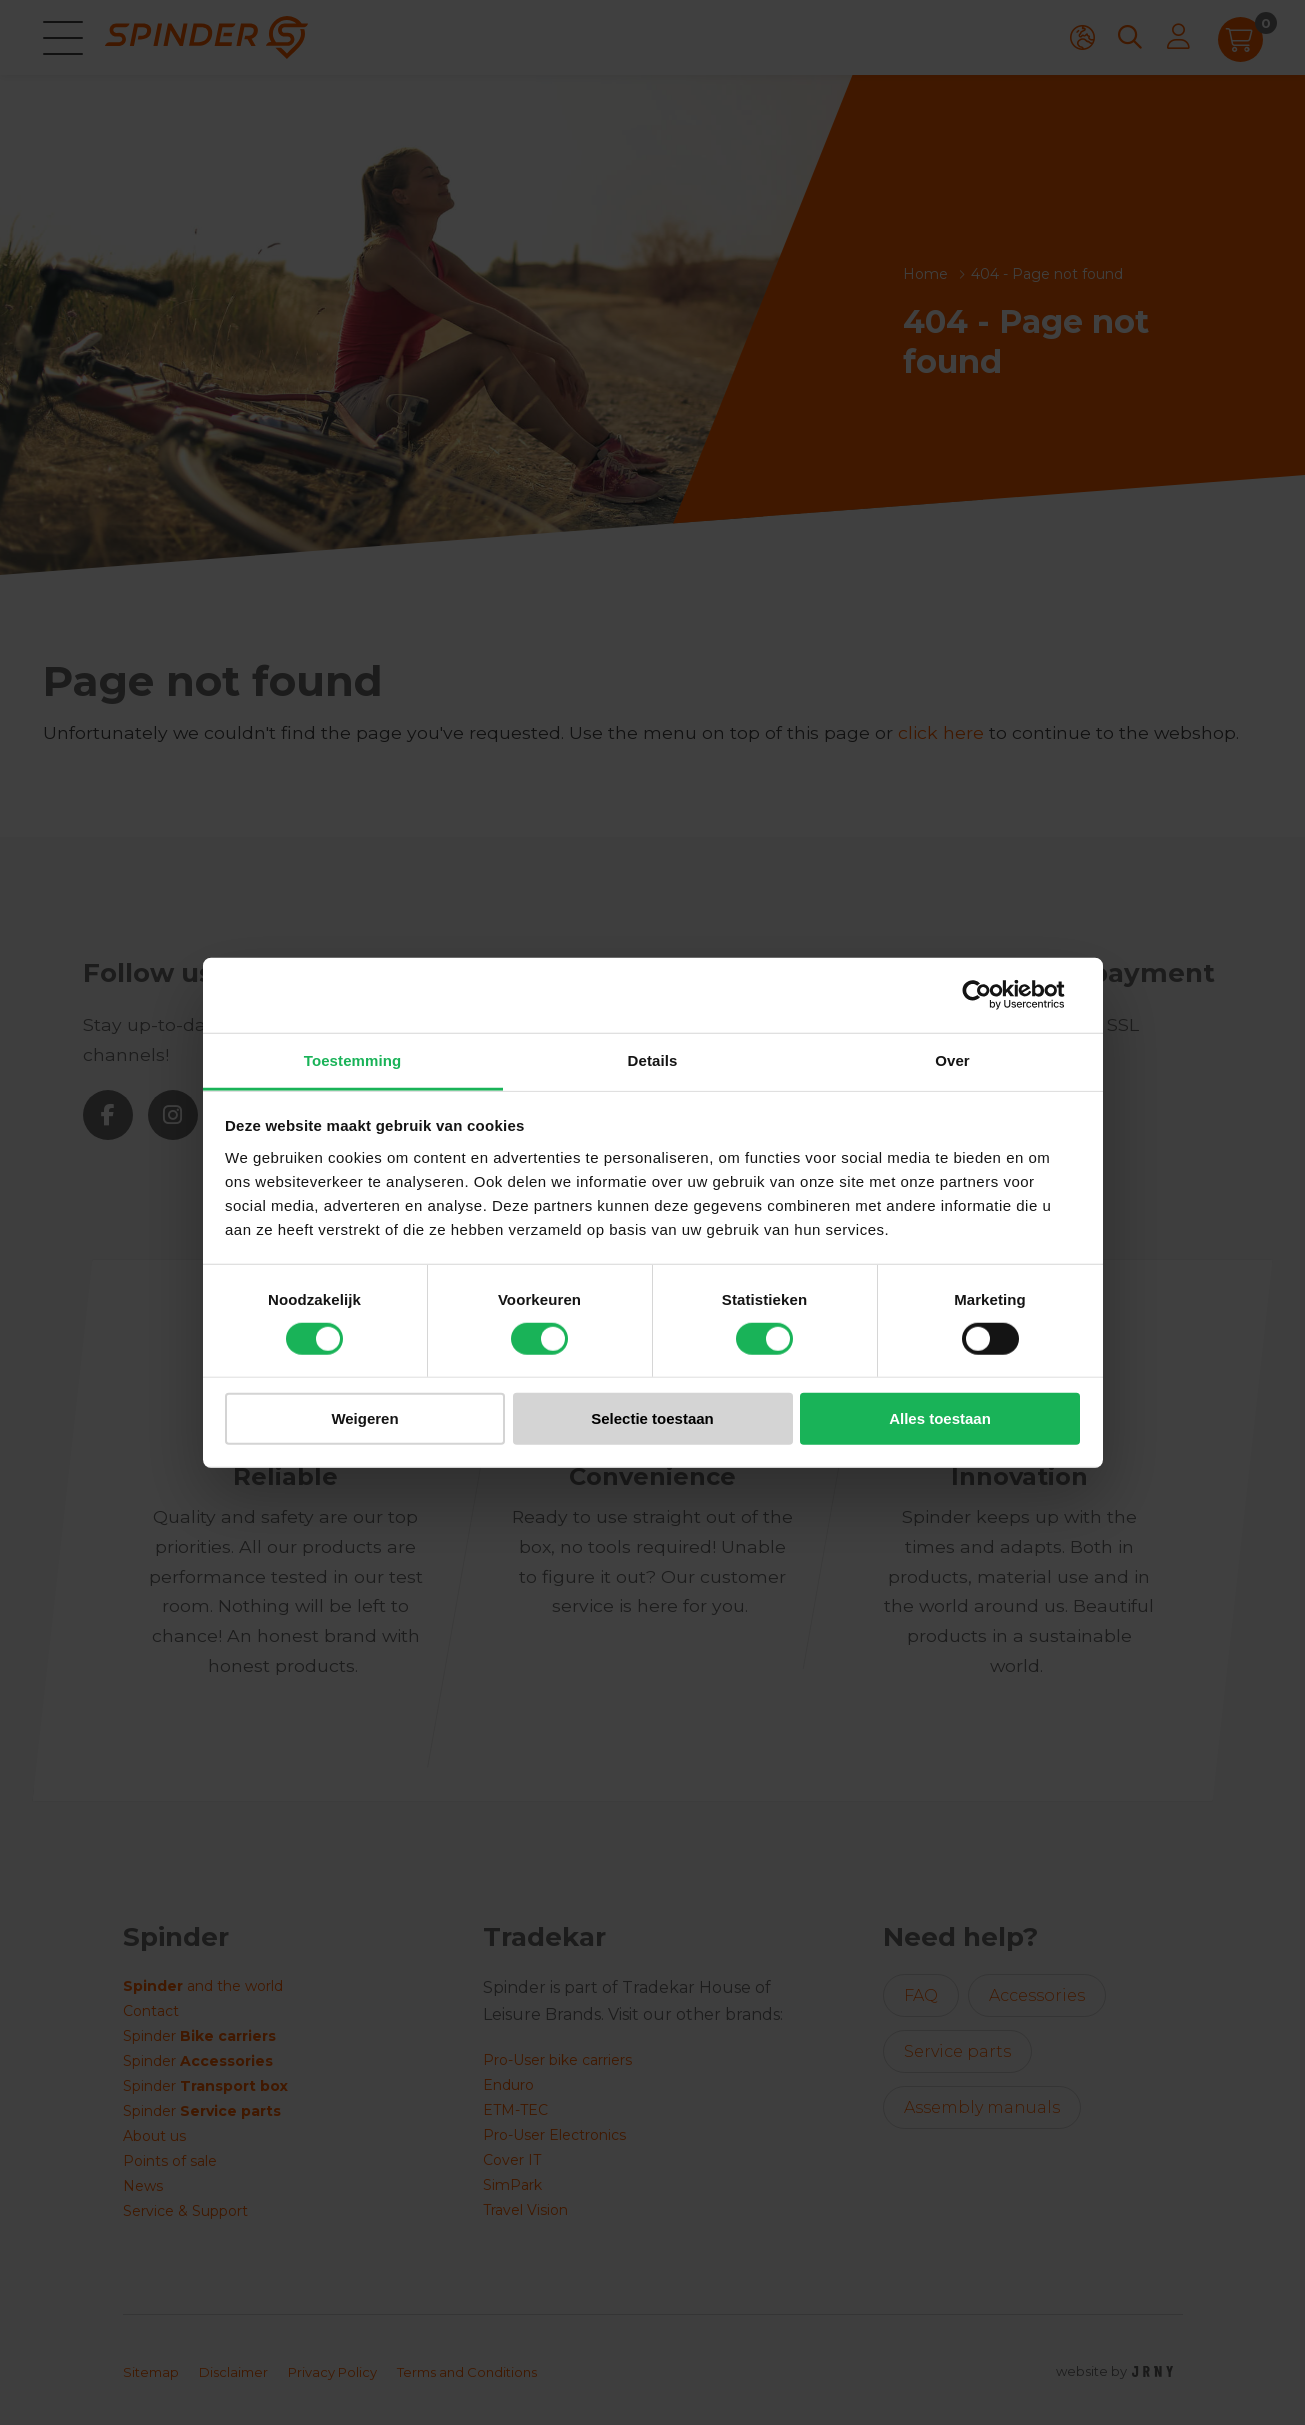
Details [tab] (653, 1059)
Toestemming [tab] (353, 1059)
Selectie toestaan (652, 1418)
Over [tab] (952, 1059)
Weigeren (364, 1418)
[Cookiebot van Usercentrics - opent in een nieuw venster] (992, 995)
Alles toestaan (940, 1418)
